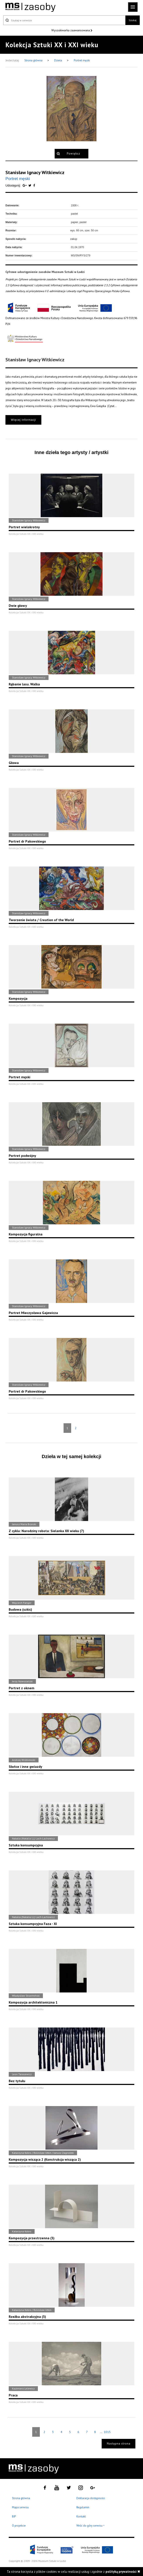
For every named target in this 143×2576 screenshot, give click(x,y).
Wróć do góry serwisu (90, 2526)
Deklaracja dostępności (90, 2498)
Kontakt (81, 2516)
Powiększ (73, 153)
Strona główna (33, 60)
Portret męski (82, 60)
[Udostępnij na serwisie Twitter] (30, 185)
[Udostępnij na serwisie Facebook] (34, 185)
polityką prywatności (121, 2571)
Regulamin (82, 2507)
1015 (107, 2432)
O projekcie (19, 2525)
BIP (14, 2516)
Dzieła (58, 60)
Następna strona (118, 2443)
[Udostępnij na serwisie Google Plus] (25, 185)
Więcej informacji (23, 419)
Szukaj (132, 20)
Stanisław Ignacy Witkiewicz (34, 172)
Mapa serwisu (20, 2507)
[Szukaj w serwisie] (64, 20)
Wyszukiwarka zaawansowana (71, 30)
